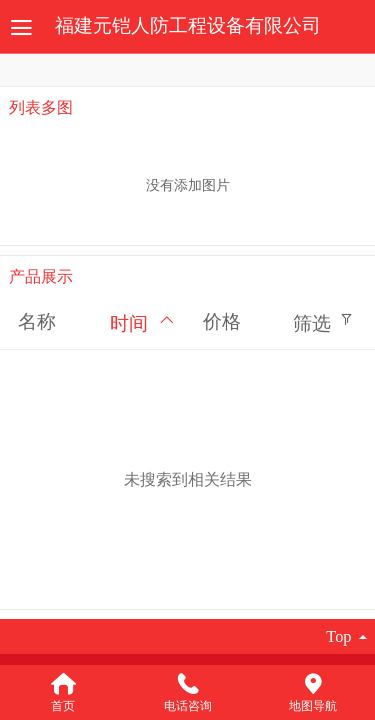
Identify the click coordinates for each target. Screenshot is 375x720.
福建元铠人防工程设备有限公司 (188, 25)
